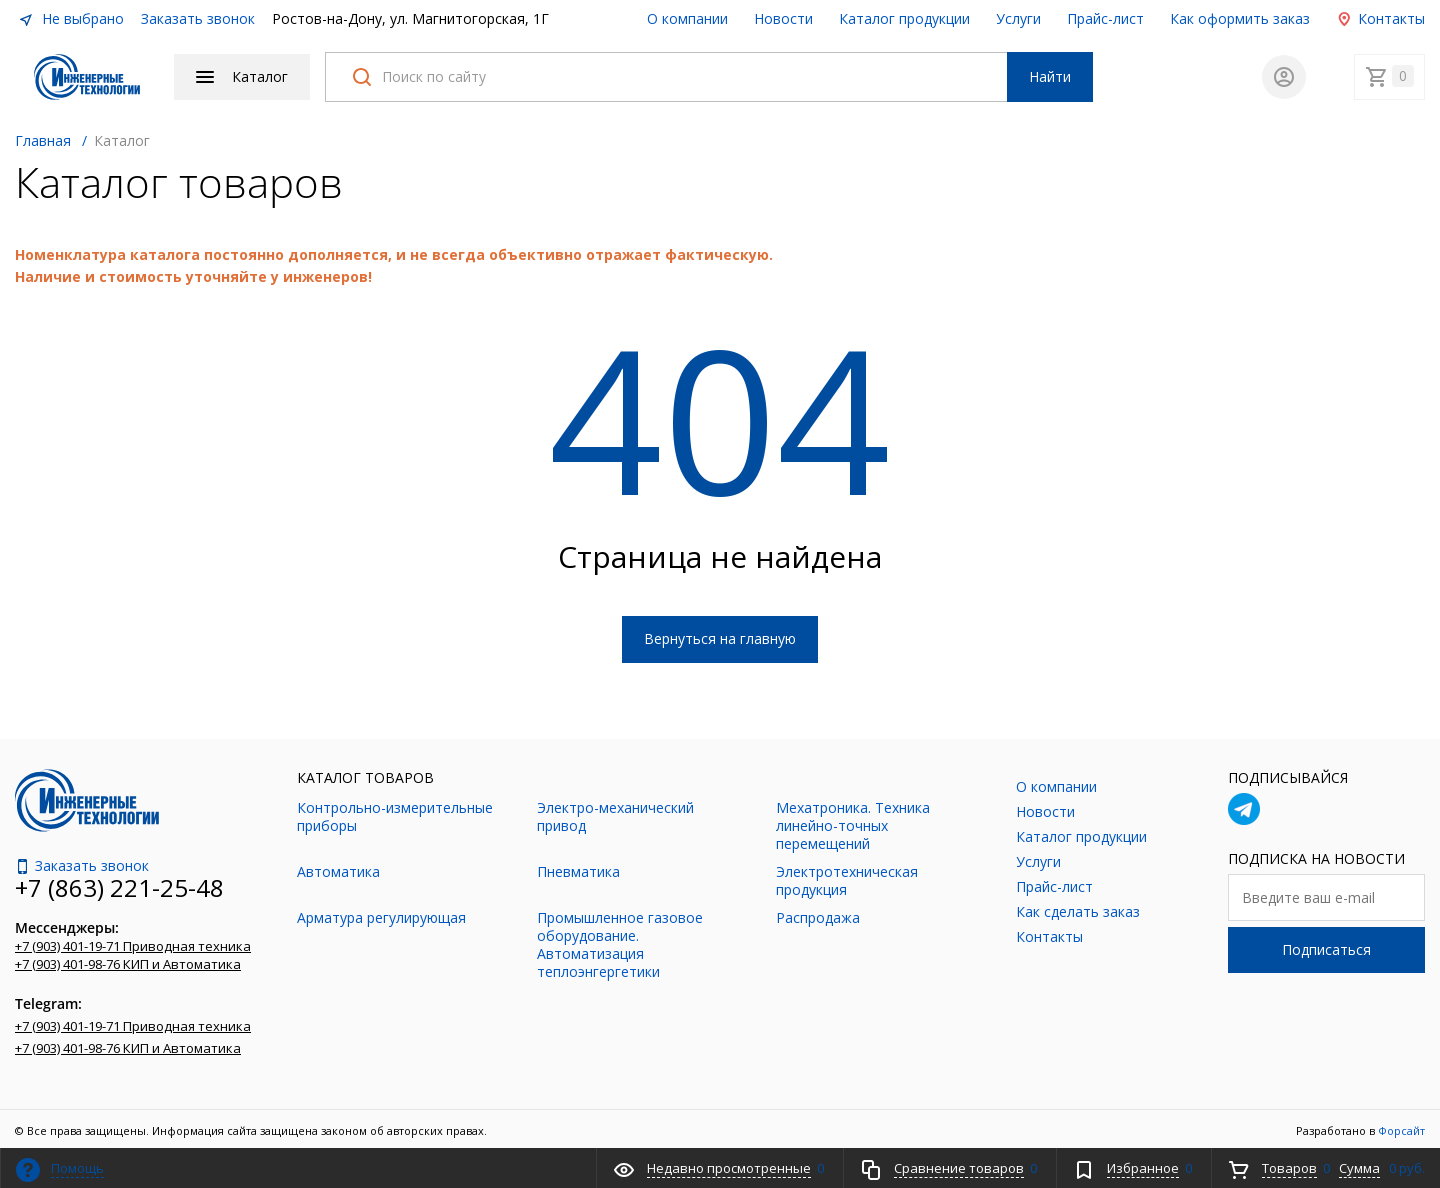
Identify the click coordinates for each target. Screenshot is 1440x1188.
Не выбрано (71, 18)
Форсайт (1401, 1126)
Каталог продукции (904, 18)
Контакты (1380, 18)
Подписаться (1326, 945)
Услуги (1018, 18)
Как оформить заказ (1240, 18)
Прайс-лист (1105, 18)
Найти (1050, 74)
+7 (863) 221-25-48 (119, 883)
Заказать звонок (198, 18)
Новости (783, 18)
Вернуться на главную (720, 634)
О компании (687, 18)
